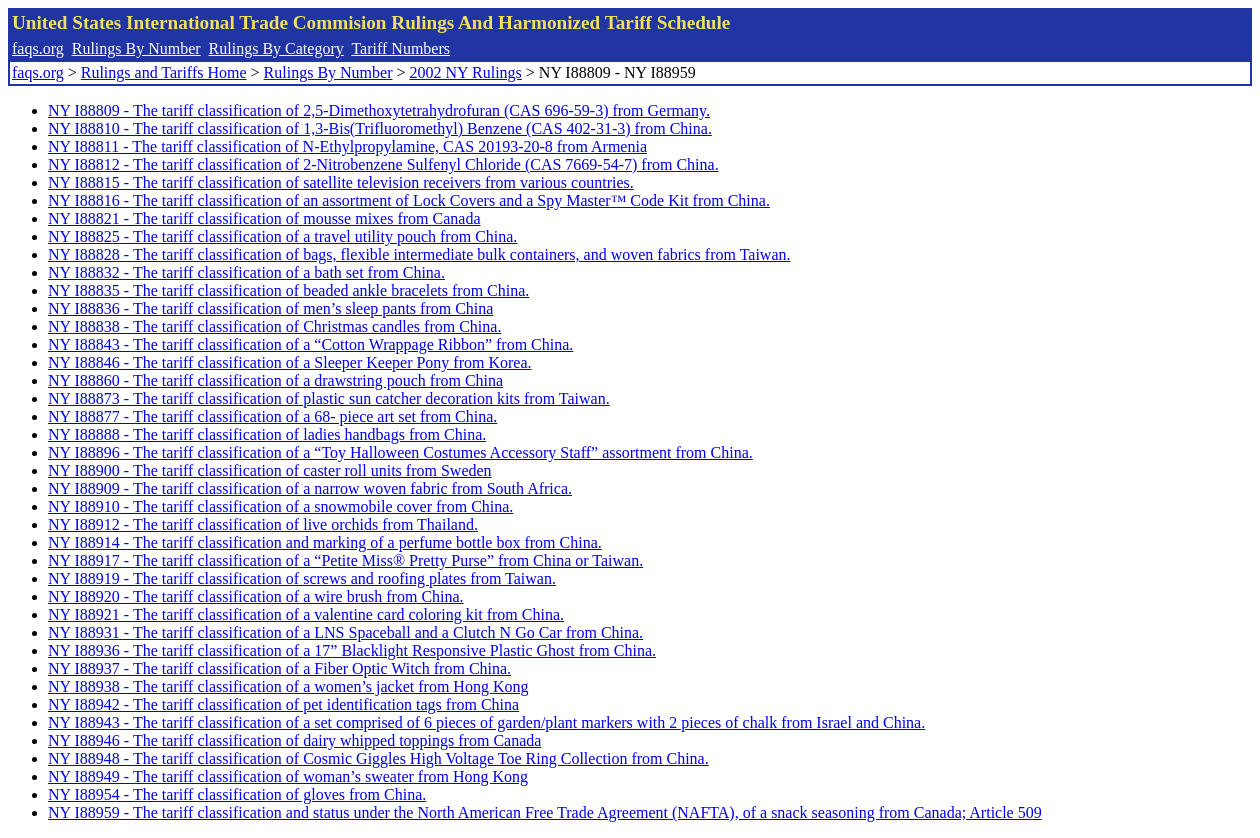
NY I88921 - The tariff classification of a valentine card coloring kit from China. (306, 614)
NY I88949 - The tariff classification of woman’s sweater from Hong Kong (288, 776)
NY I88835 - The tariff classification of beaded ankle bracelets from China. (288, 290)
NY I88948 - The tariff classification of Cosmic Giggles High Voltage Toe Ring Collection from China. (378, 758)
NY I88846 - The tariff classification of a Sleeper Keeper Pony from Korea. (290, 362)
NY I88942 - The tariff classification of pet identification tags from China (283, 704)
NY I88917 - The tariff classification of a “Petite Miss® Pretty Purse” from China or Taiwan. (345, 560)
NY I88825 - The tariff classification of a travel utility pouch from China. (282, 236)
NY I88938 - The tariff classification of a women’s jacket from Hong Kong (288, 686)
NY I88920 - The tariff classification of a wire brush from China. (256, 596)
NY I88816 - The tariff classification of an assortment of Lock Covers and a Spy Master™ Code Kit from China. (409, 200)
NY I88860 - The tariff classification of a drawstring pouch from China (275, 380)
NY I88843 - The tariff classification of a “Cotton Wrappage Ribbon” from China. (310, 344)
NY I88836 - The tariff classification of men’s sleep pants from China (270, 308)
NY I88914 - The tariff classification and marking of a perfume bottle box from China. (325, 542)
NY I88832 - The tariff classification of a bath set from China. (246, 272)
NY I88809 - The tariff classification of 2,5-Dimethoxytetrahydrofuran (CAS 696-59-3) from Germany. (379, 110)
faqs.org (38, 48)
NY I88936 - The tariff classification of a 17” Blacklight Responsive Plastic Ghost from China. (352, 650)
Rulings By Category (276, 48)
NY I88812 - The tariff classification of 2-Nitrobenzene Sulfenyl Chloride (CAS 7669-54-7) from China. (383, 164)
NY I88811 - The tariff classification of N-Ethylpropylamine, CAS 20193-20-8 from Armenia (347, 146)
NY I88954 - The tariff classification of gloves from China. (237, 794)
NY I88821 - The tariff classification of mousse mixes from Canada (264, 218)
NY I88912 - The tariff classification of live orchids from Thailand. (263, 524)
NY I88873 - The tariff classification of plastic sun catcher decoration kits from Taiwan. (329, 398)
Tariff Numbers (400, 48)
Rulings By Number (136, 48)
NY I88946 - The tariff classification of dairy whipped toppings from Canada (294, 740)
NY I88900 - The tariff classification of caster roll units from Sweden (270, 470)
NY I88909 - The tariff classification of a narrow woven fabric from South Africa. (310, 488)
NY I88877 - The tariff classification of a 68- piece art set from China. (272, 416)
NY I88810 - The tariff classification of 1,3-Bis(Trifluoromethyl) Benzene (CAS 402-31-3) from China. (380, 128)
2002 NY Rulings (466, 72)
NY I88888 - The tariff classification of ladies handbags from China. (267, 434)
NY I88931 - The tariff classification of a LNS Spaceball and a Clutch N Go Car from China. (345, 632)
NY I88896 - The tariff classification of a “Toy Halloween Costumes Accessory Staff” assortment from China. (400, 452)
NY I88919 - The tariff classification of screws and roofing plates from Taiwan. (302, 578)
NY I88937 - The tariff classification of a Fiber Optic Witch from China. (279, 668)
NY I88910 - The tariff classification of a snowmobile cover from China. (280, 506)
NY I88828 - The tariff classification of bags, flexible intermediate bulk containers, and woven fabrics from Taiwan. (419, 254)
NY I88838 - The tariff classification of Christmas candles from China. (274, 326)
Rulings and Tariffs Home (164, 72)
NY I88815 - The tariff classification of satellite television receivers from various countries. (341, 182)
